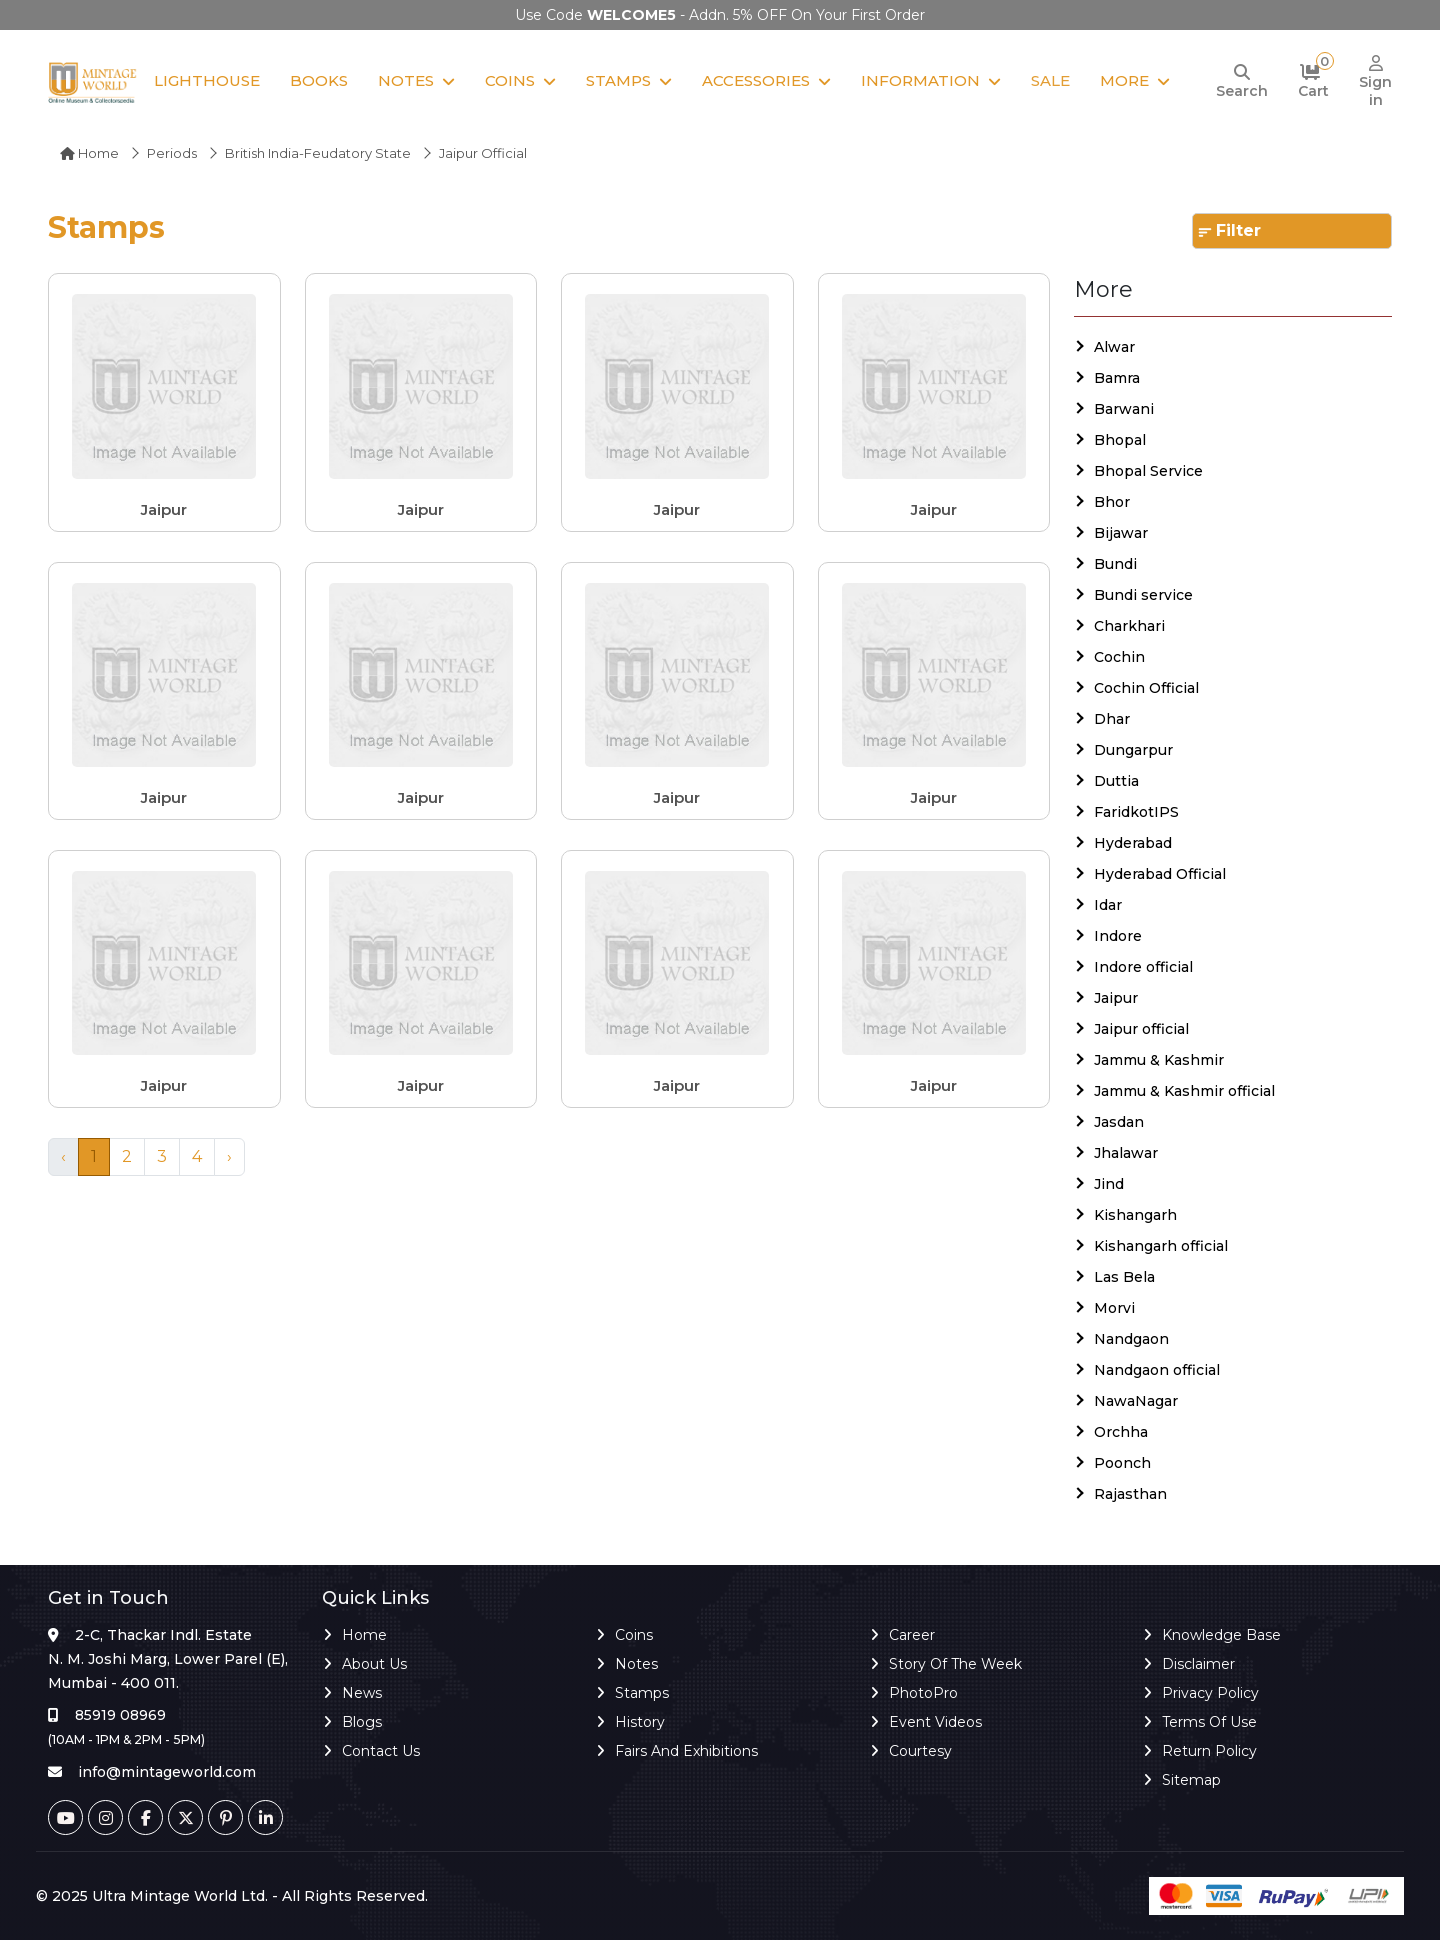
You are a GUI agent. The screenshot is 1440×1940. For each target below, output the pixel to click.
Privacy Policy (1210, 1693)
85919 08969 (120, 1715)
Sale (1050, 80)
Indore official (1143, 967)
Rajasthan (1130, 1494)
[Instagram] (105, 1817)
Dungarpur (1133, 750)
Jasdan (1119, 1122)
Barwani (1124, 409)
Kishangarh (1135, 1215)
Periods (172, 153)
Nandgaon (1131, 1339)
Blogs (362, 1722)
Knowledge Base (1221, 1635)
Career (912, 1635)
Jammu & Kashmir (1159, 1060)
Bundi (1115, 564)
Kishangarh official (1161, 1246)
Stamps (618, 80)
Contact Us (381, 1751)
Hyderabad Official (1160, 874)
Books (319, 80)
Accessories (756, 80)
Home (89, 153)
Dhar (1112, 719)
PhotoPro (923, 1693)
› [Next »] (229, 1156)
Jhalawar (1126, 1153)
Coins (510, 80)
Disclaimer (1198, 1664)
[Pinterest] (225, 1817)
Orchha (1121, 1432)
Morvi (1114, 1308)
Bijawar (1121, 533)
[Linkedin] (265, 1817)
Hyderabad (1133, 843)
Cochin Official (1146, 688)
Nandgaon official (1157, 1370)
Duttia (1116, 781)
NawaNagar (1136, 1401)
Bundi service (1143, 595)
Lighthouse (207, 80)
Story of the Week (955, 1664)
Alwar (1114, 347)
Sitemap (1191, 1780)
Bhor (1112, 502)
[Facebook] (145, 1817)
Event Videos (935, 1722)
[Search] (1242, 82)
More (1124, 80)
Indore (1118, 936)
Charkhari (1129, 626)
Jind (1109, 1184)
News (362, 1693)
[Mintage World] (93, 82)
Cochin (1119, 657)
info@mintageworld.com (167, 1772)
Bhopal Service (1148, 471)
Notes (406, 80)
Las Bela (1124, 1277)
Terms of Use (1209, 1722)
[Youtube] (65, 1817)
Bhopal (1120, 440)
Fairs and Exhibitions (686, 1751)
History (640, 1722)
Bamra (1117, 378)
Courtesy (920, 1751)
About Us (374, 1664)
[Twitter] (185, 1817)
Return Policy (1209, 1751)
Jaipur (1116, 998)
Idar (1108, 905)
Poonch (1122, 1463)
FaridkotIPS (1136, 812)
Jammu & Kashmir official (1184, 1091)
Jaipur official (1141, 1029)
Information (920, 80)
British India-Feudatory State (318, 153)
